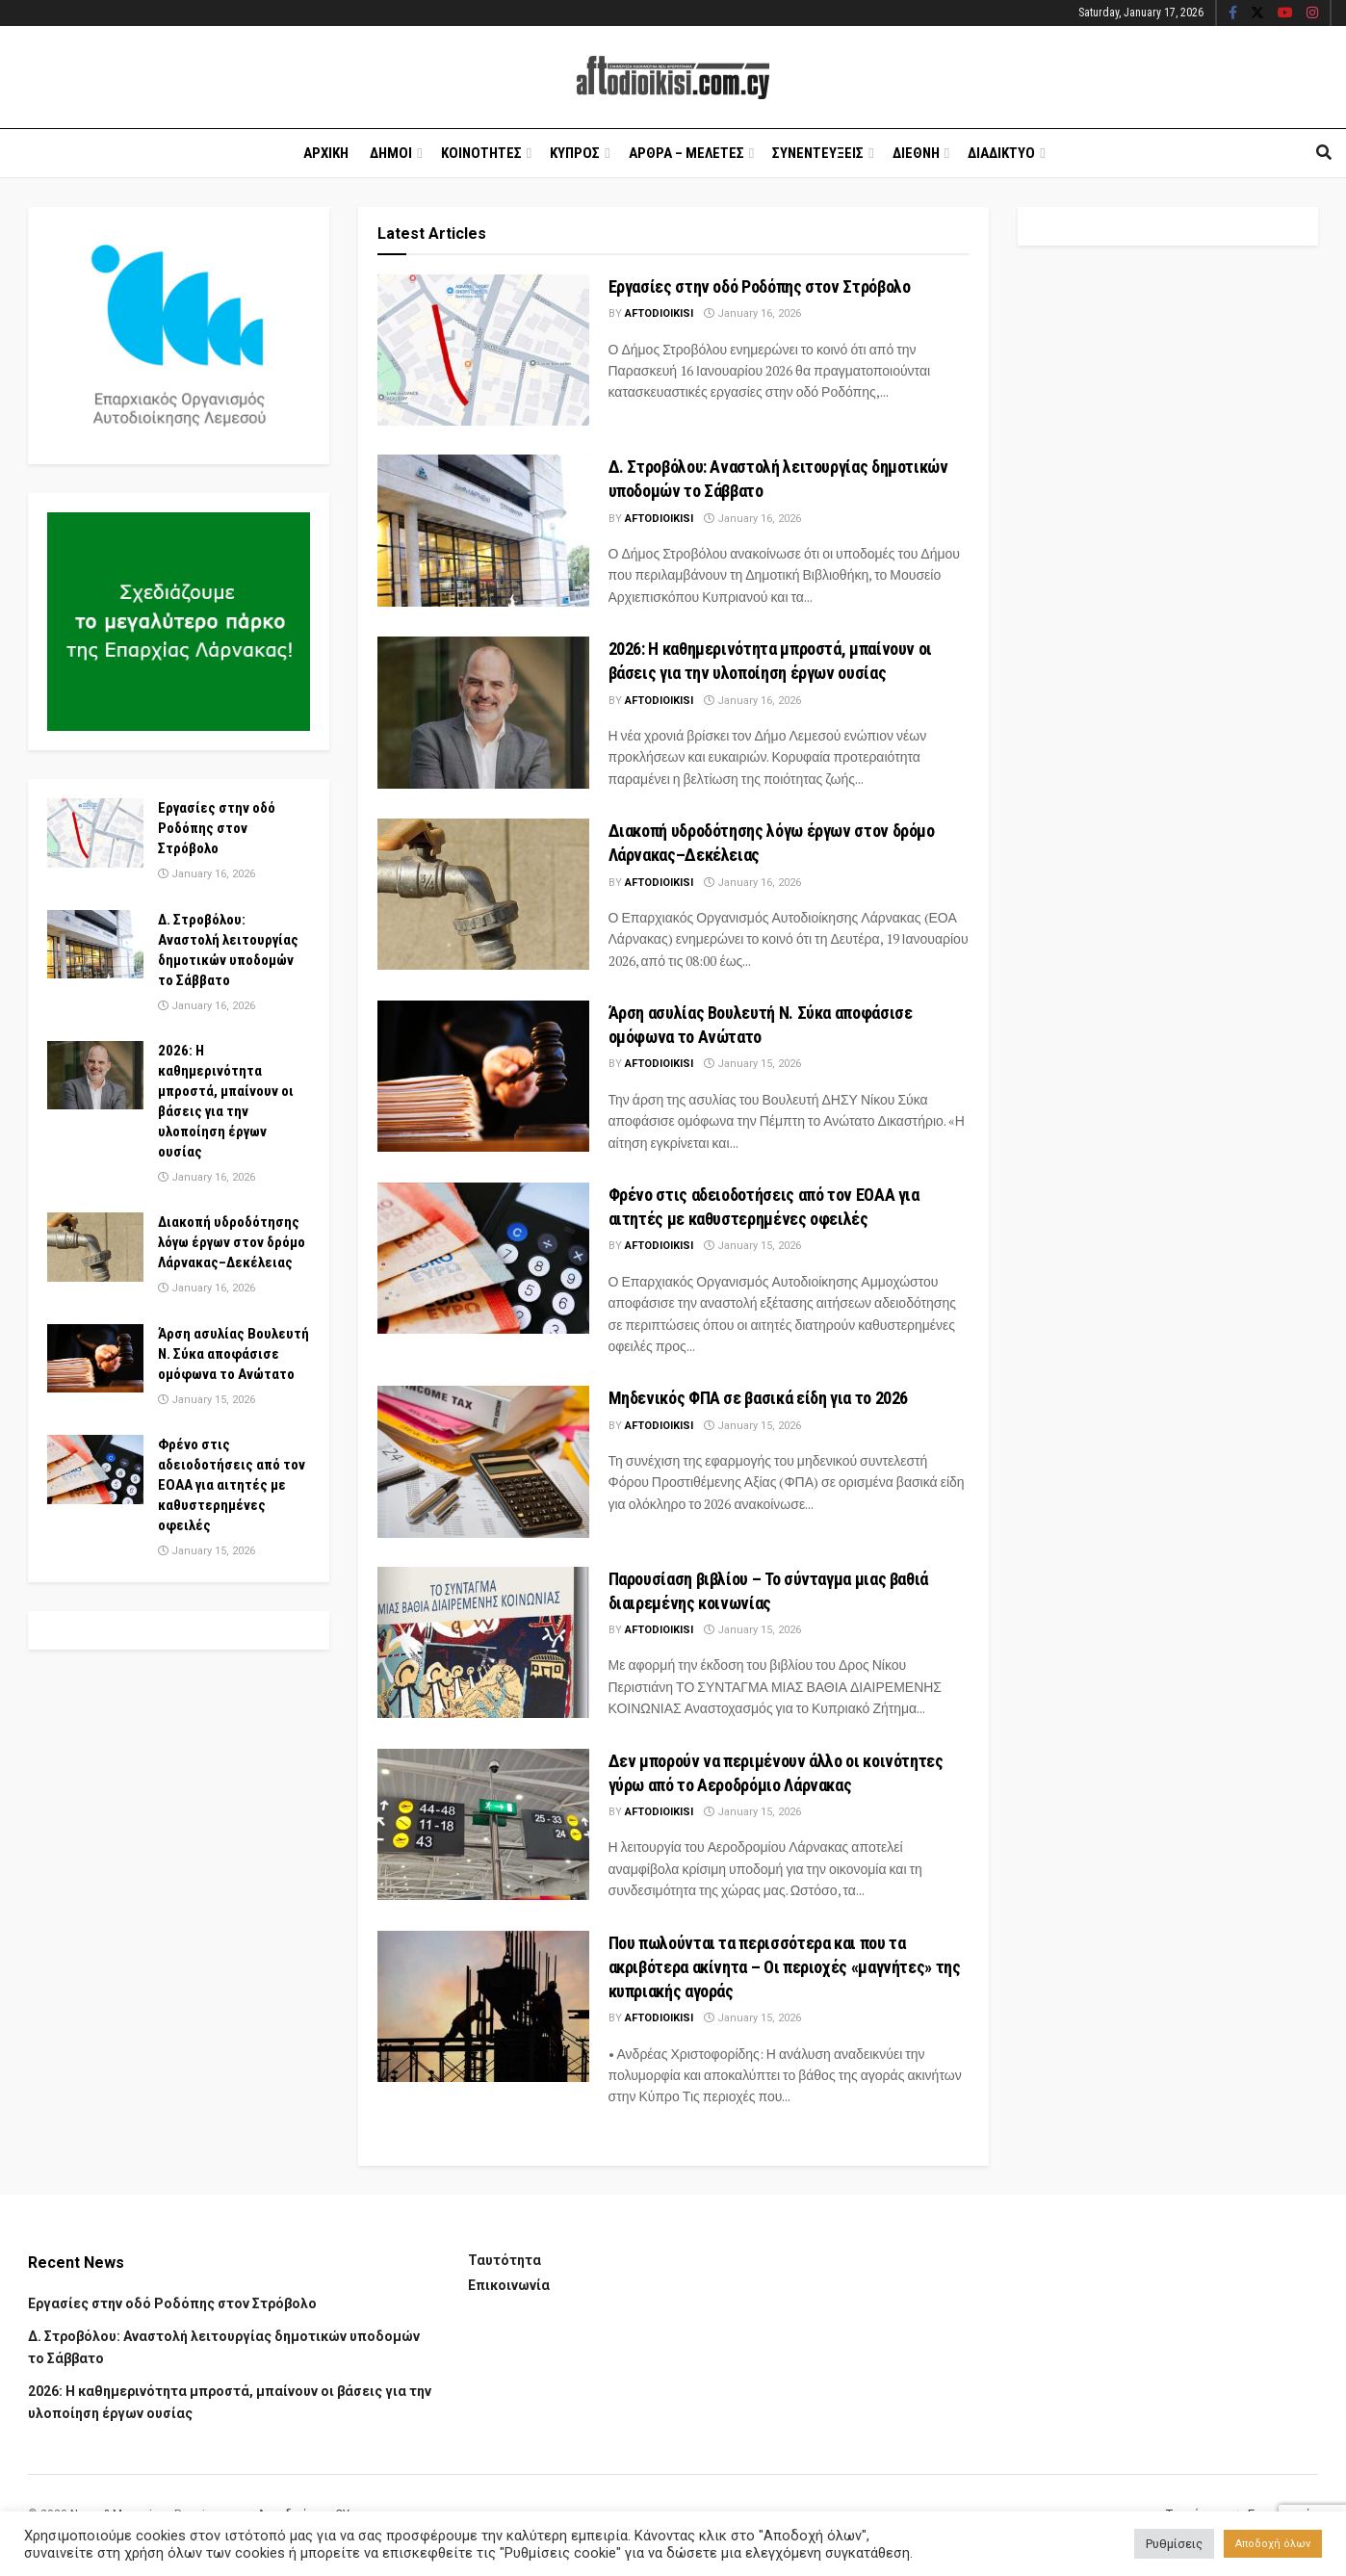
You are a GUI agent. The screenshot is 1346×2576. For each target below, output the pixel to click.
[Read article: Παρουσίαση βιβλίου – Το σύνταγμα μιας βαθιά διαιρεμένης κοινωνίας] (483, 1642)
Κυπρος (575, 153)
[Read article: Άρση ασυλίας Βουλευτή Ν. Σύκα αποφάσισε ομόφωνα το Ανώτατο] (483, 1076)
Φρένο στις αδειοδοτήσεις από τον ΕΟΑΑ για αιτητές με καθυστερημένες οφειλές (231, 1485)
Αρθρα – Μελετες (686, 153)
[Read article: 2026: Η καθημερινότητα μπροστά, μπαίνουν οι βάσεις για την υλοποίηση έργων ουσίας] (483, 712)
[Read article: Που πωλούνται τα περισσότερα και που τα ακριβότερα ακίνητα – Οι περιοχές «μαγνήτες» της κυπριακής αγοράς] (483, 2006)
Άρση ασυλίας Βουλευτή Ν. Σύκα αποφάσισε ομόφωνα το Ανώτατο (233, 1354)
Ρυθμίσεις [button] (1174, 2544)
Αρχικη (326, 153)
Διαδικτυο (1001, 153)
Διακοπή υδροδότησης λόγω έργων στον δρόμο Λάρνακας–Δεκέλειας (231, 1242)
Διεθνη (916, 153)
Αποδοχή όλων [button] (1272, 2543)
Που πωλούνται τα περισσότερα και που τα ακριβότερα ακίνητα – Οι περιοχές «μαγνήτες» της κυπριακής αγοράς (784, 1967)
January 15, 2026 (752, 1063)
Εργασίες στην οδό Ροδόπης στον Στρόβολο (759, 286)
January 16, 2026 (752, 313)
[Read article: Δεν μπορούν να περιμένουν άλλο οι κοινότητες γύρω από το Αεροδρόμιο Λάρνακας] (483, 1824)
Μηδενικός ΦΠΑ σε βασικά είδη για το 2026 (758, 1398)
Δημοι (391, 153)
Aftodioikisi (659, 313)
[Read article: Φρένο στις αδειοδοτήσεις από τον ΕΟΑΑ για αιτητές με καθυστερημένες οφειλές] (483, 1258)
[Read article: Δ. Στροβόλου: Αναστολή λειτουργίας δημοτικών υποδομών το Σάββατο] (483, 530)
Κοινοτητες (481, 153)
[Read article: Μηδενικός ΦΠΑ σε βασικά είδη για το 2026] (483, 1461)
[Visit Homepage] (673, 77)
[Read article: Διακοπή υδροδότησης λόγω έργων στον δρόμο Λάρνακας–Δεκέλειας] (483, 894)
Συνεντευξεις (818, 153)
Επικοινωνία (509, 2285)
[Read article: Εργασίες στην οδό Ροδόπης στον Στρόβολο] (483, 350)
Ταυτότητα (504, 2260)
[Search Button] (1324, 153)
